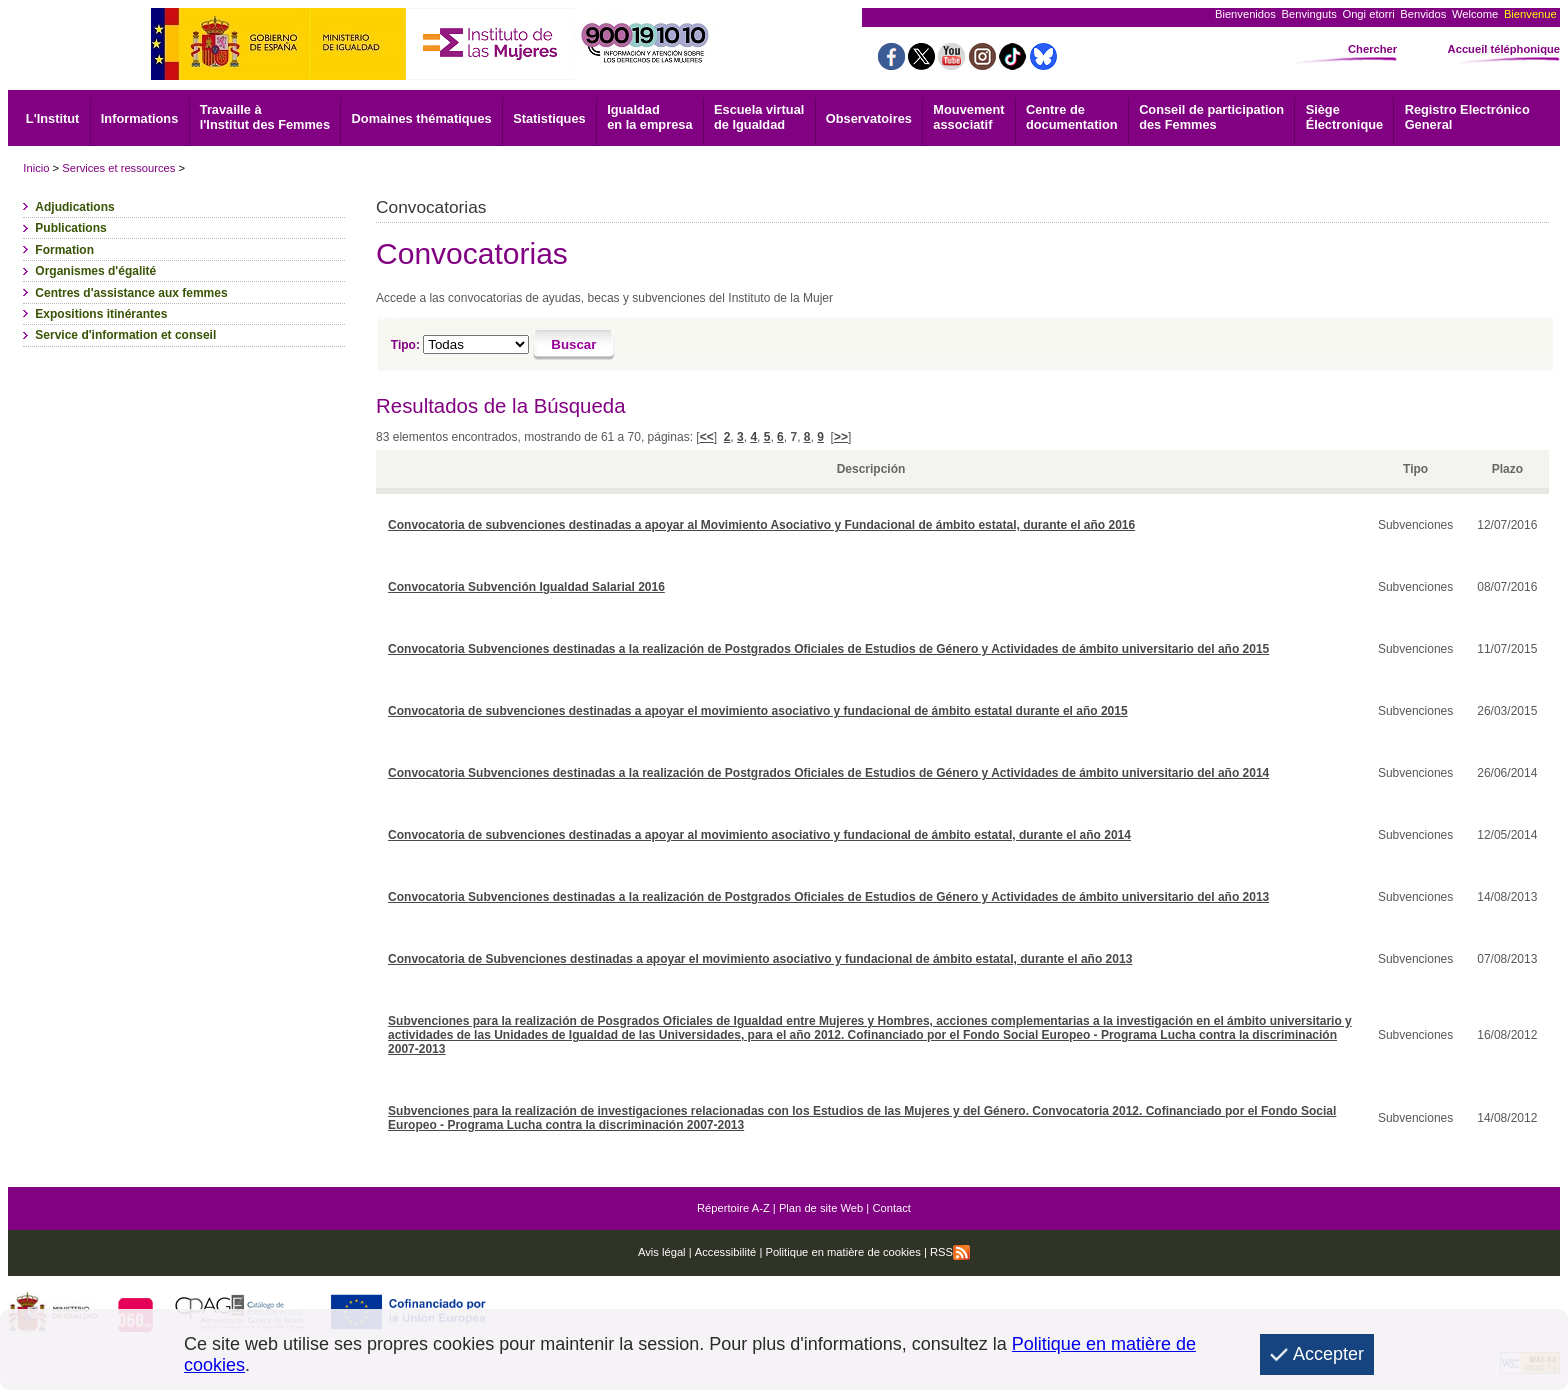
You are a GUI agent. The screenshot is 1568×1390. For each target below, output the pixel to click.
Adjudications (74, 207)
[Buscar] (574, 345)
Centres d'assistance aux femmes (131, 293)
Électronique (1345, 117)
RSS (950, 1252)
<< (707, 437)
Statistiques (549, 118)
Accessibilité (726, 1252)
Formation (64, 250)
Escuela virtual (759, 117)
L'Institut (53, 118)
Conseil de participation (1211, 117)
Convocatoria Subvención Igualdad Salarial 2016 (526, 587)
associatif (968, 117)
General (1467, 117)
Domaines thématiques (422, 118)
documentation (1072, 117)
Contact (891, 1208)
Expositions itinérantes (101, 314)
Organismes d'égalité (95, 271)
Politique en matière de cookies (841, 1252)
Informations (140, 118)
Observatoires (869, 118)
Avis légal (662, 1252)
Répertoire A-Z (733, 1208)
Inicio (36, 168)
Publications (70, 228)
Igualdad (649, 117)
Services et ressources (118, 168)
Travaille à (265, 117)
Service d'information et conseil (125, 335)
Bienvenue (1530, 14)
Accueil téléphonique (1504, 49)
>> (841, 437)
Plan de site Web (821, 1208)
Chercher (1372, 49)
